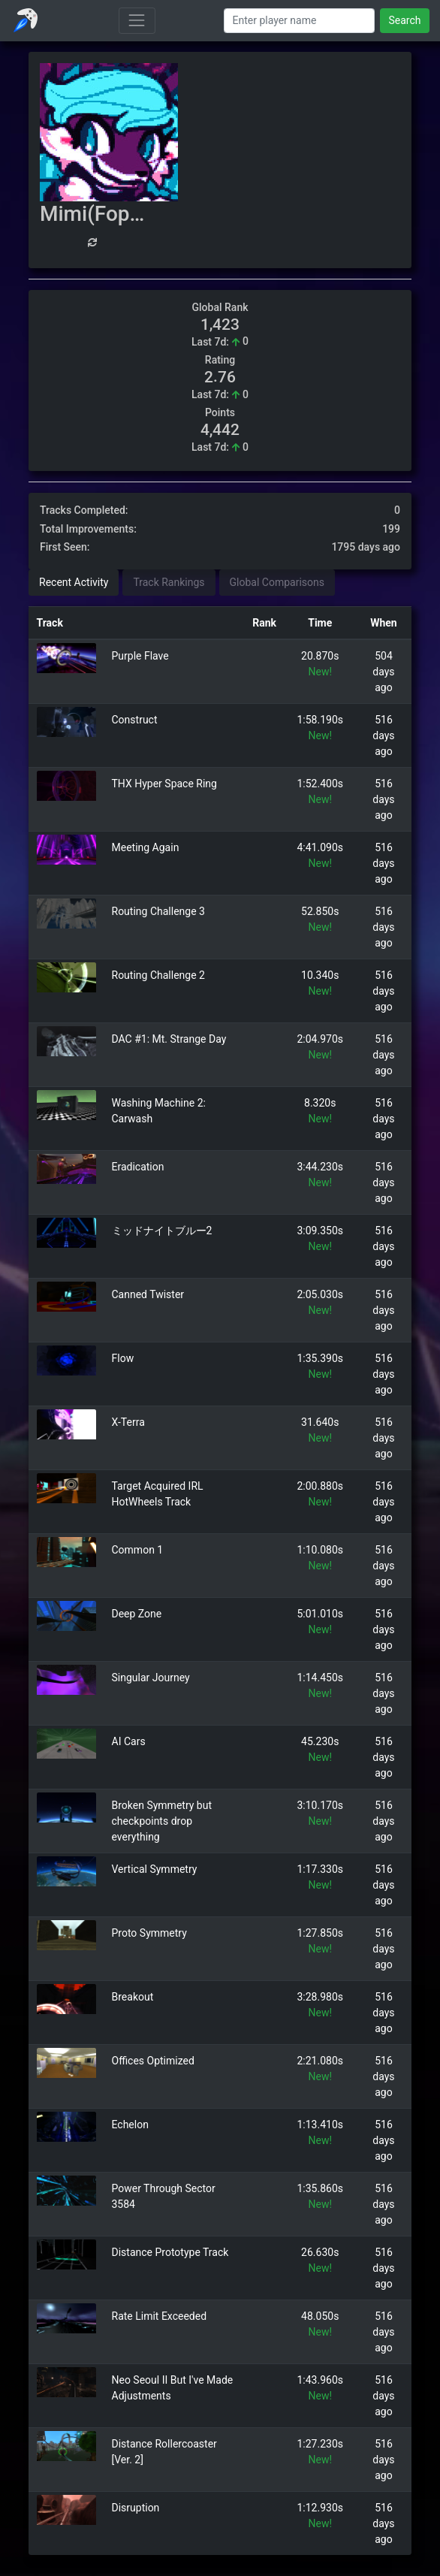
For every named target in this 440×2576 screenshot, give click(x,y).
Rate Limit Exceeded (159, 2316)
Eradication (138, 1167)
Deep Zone (137, 1614)
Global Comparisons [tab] (277, 582)
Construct (135, 720)
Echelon (130, 2124)
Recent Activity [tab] (73, 582)
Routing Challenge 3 (158, 911)
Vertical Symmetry (154, 1869)
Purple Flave (140, 656)
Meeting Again (145, 847)
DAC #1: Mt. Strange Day (169, 1039)
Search (404, 20)
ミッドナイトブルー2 (162, 1231)
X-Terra (128, 1422)
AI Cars (129, 1741)
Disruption (136, 2508)
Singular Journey (151, 1678)
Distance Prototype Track (170, 2252)
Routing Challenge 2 (158, 975)
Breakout (133, 1997)
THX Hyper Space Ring (164, 784)
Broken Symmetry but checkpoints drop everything (162, 1821)
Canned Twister (148, 1294)
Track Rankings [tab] (168, 582)
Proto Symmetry (149, 1933)
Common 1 (138, 1550)
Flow (123, 1358)
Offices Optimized (153, 2061)
